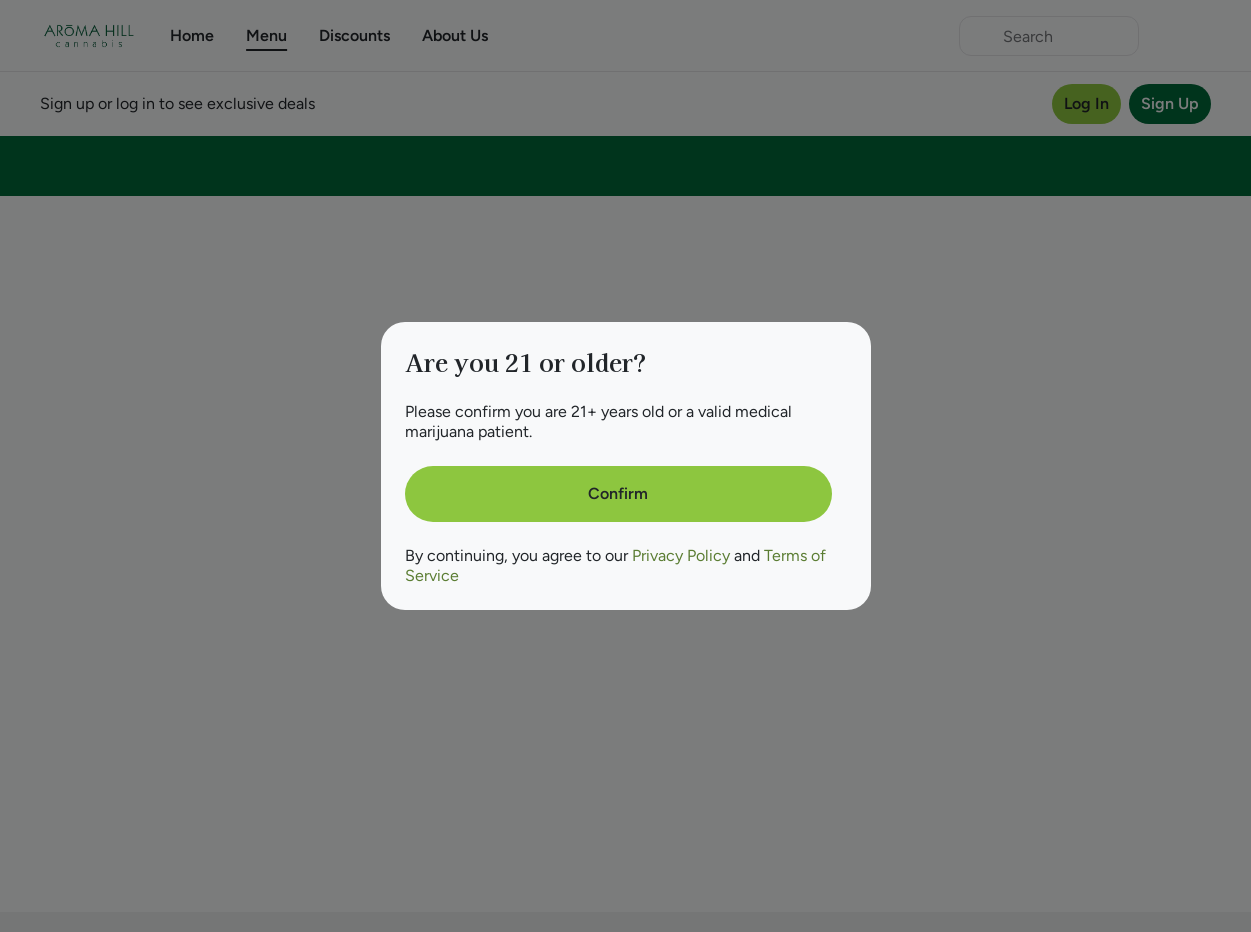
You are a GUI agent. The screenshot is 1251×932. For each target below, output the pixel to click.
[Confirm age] (618, 494)
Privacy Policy (681, 555)
